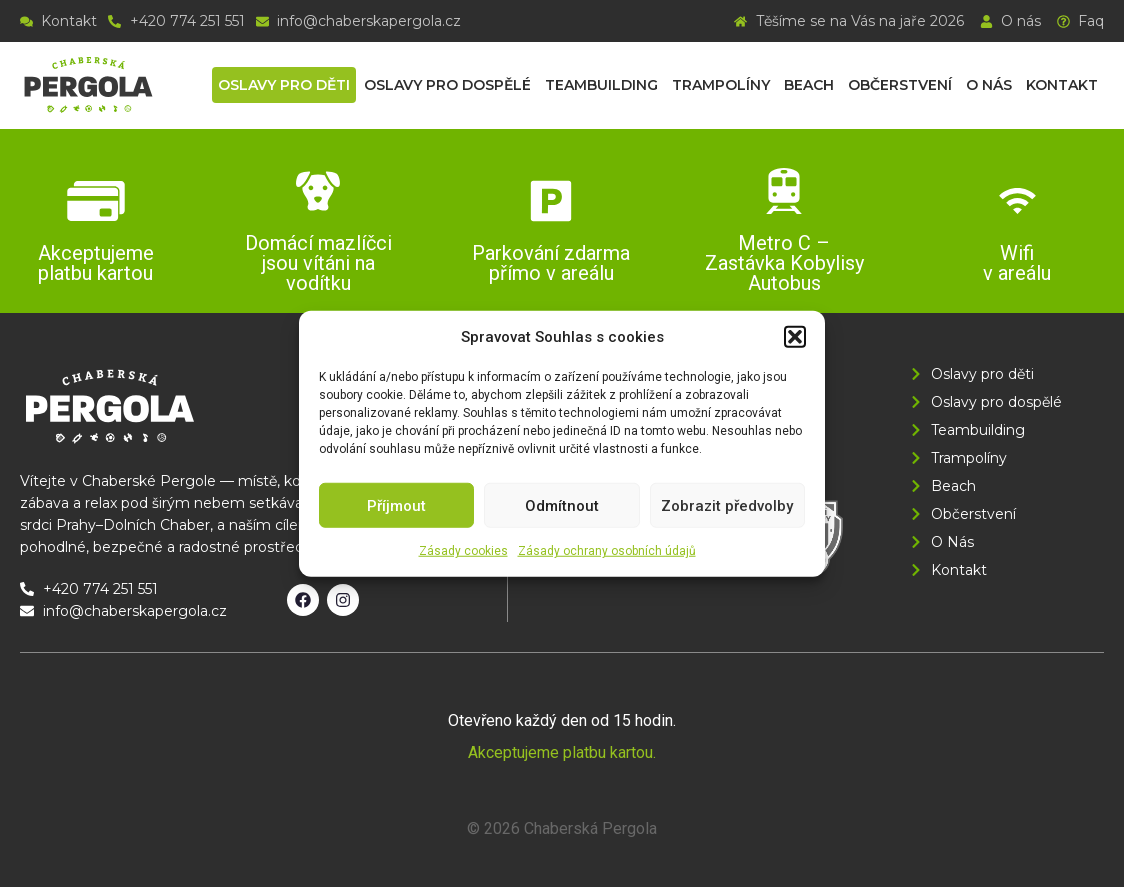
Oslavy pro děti (284, 85)
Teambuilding (601, 85)
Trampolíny (721, 85)
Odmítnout (562, 505)
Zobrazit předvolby (727, 505)
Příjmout (396, 505)
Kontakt (1062, 85)
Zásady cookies (463, 551)
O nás (989, 85)
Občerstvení (900, 85)
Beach (809, 85)
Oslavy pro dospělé (447, 85)
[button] (795, 337)
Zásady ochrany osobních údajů (607, 551)
